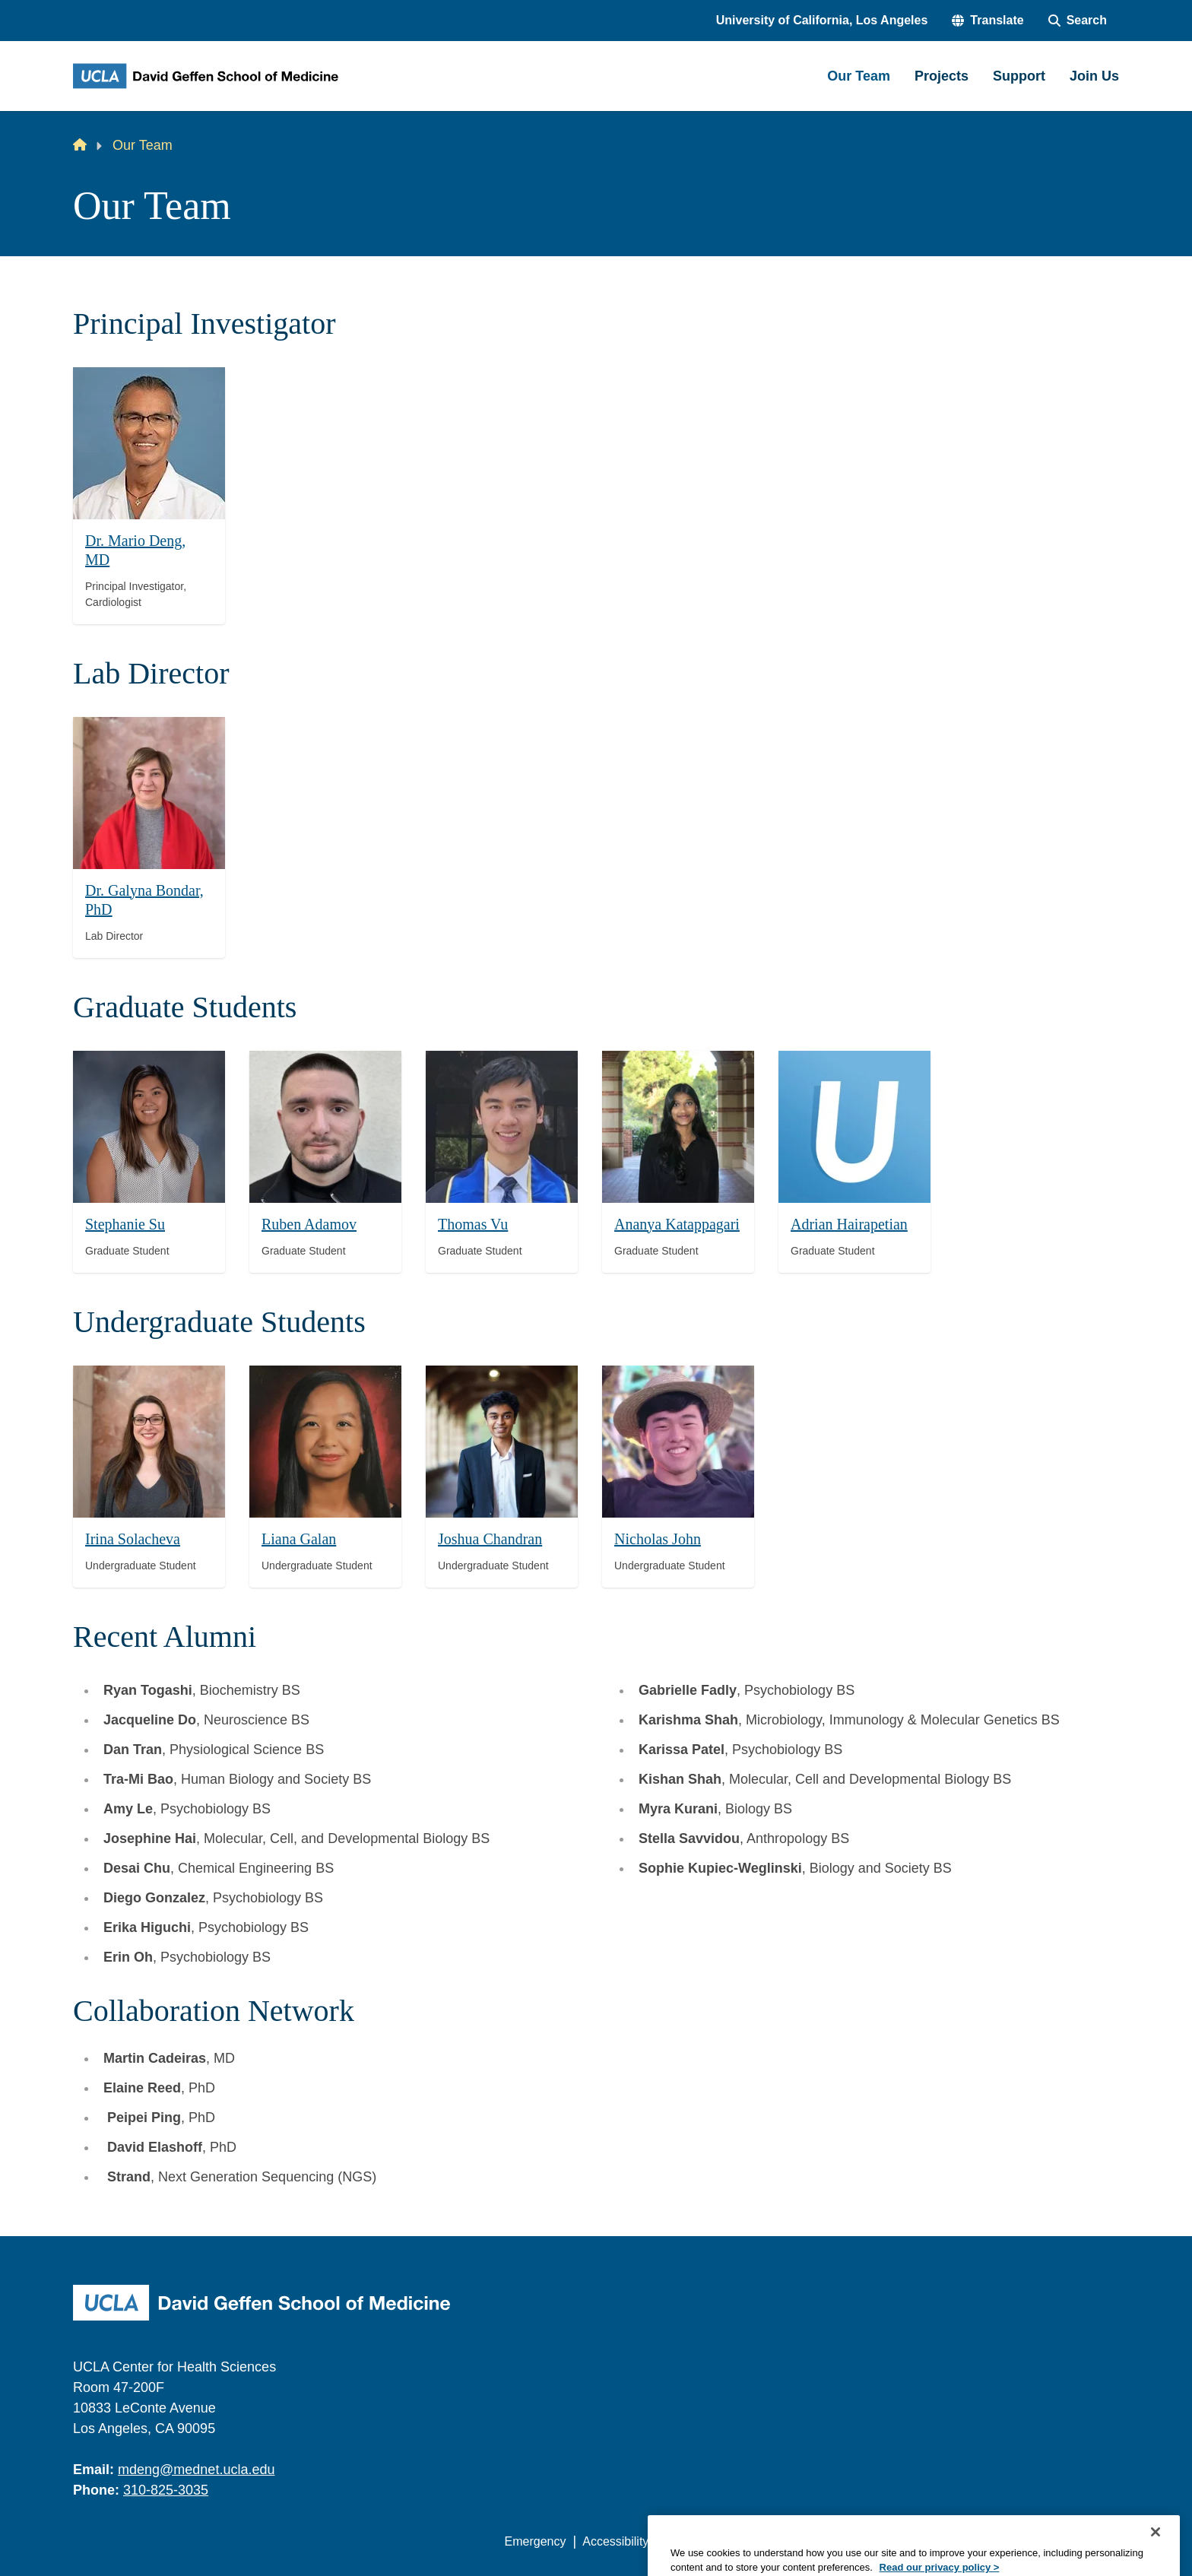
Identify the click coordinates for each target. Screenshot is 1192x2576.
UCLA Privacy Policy (720, 2541)
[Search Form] (1077, 20)
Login (975, 2541)
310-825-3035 (165, 2490)
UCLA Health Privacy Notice (868, 2541)
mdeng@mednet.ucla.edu (196, 2469)
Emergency (535, 2541)
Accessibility (615, 2541)
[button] (987, 20)
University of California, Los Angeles (822, 20)
